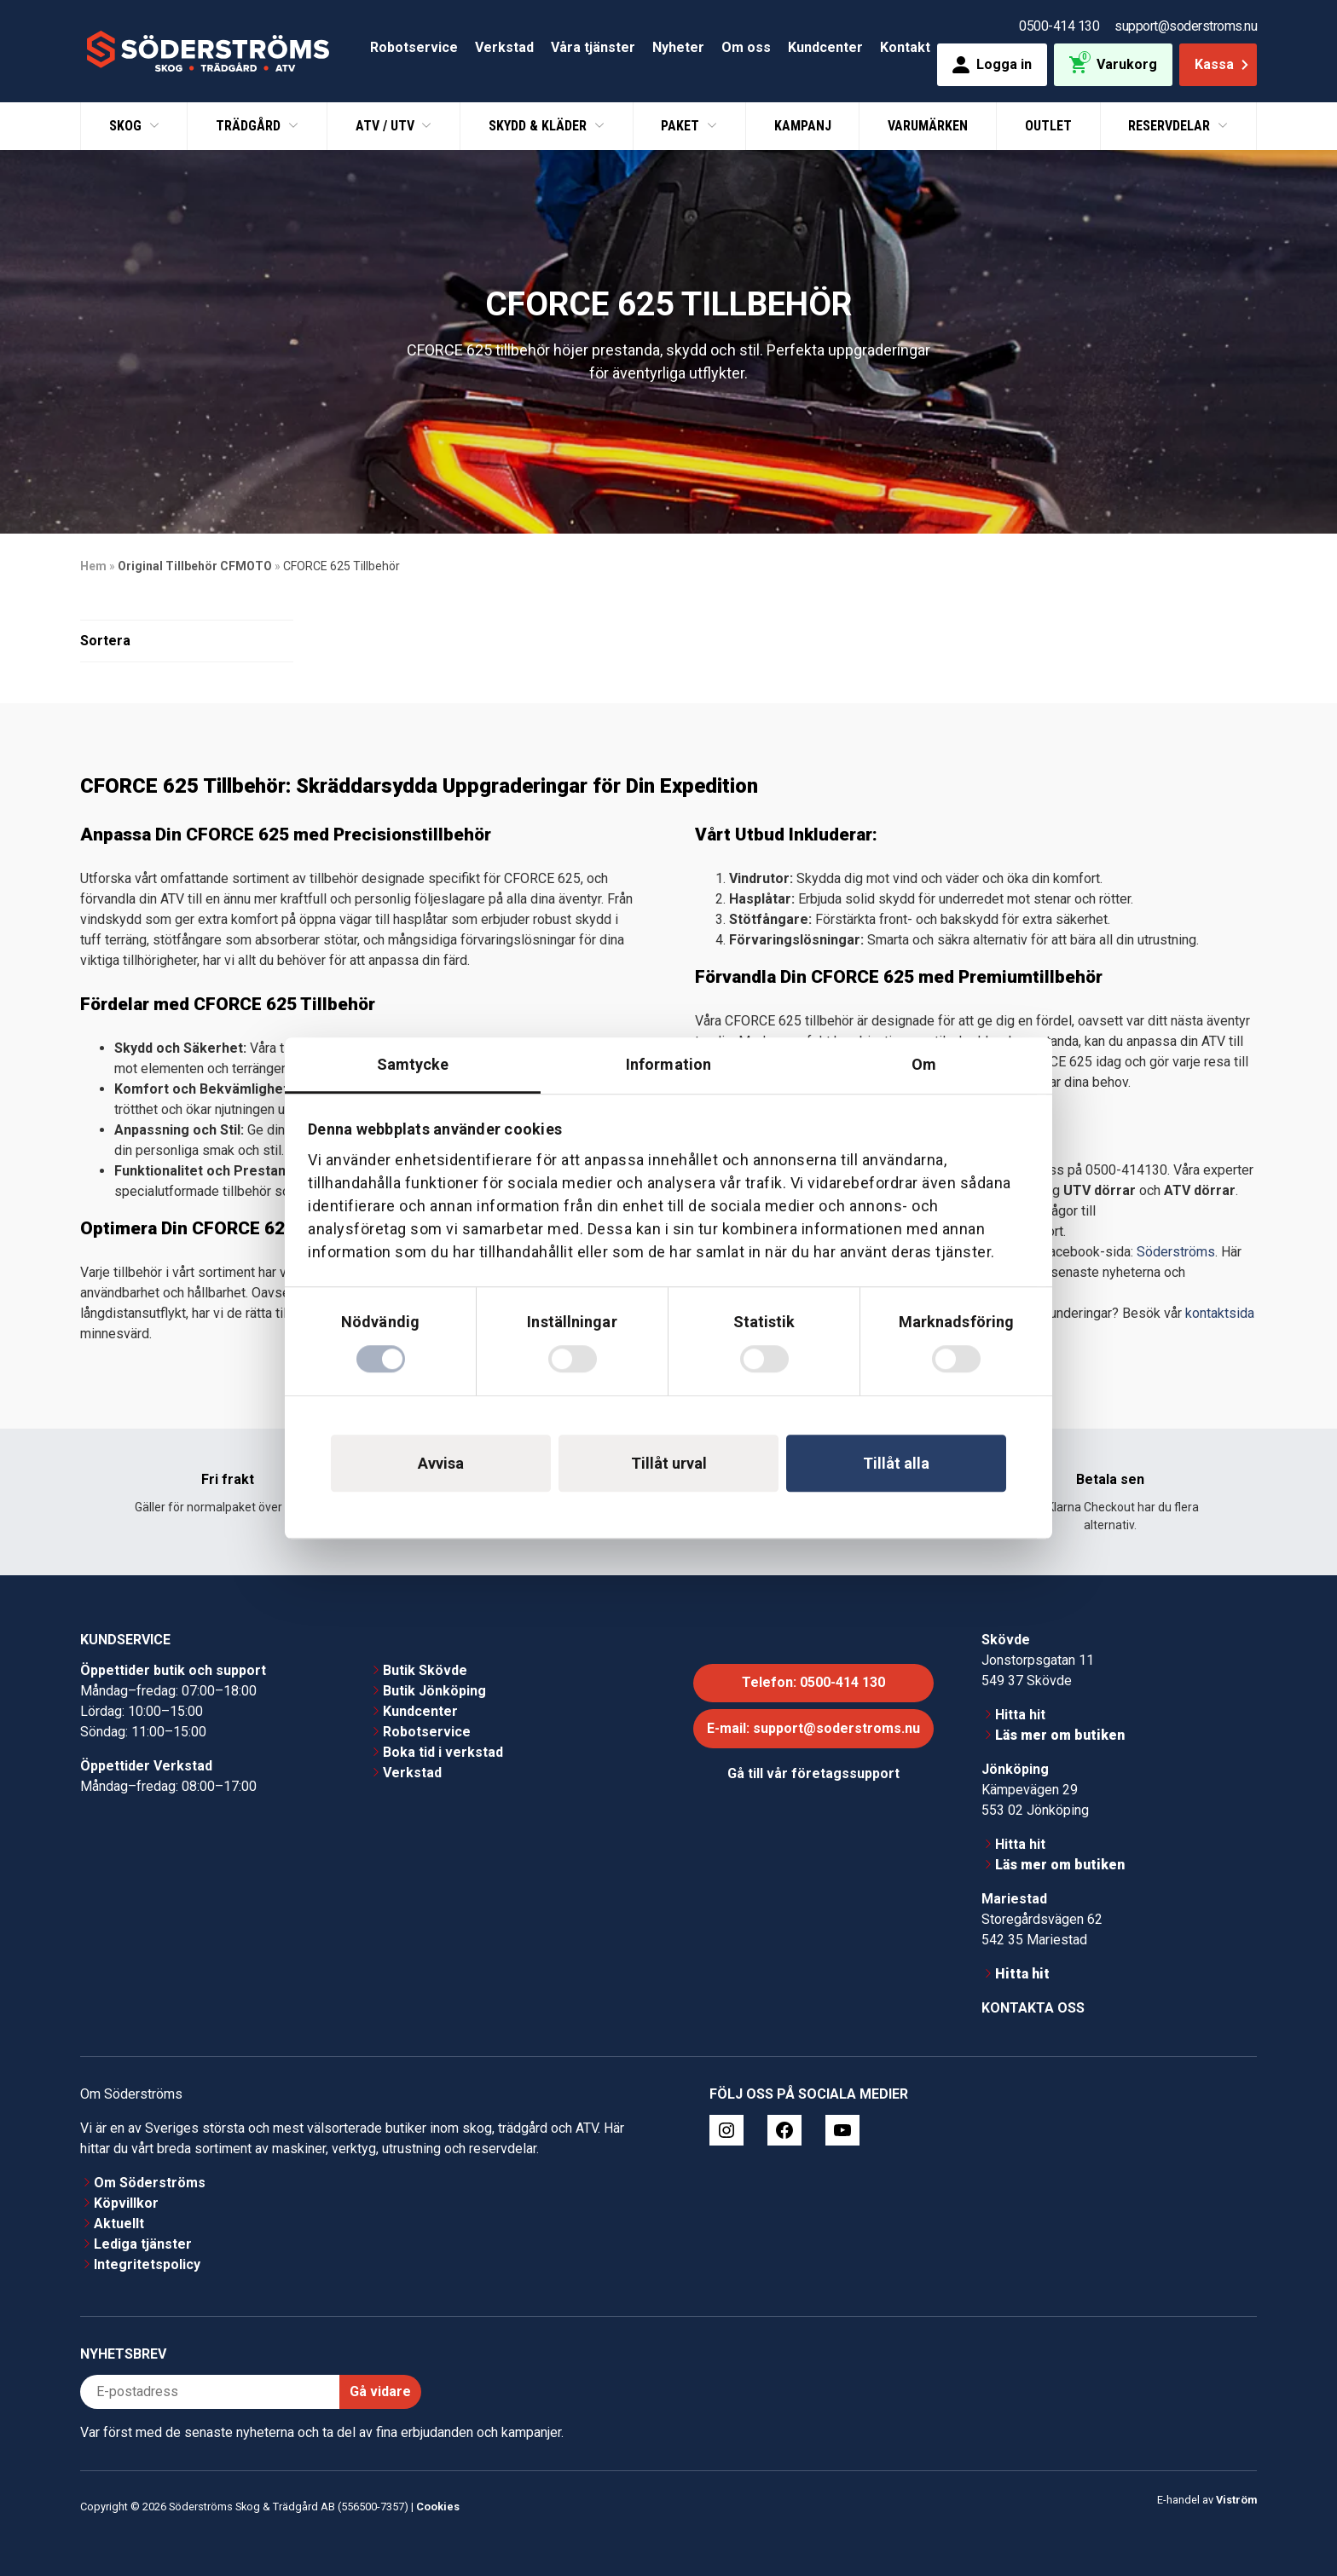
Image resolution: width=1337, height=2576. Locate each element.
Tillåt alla (896, 1463)
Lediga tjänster (143, 2244)
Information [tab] (668, 1064)
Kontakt (905, 47)
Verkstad (504, 47)
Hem (93, 566)
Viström (1236, 2499)
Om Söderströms (149, 2183)
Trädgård (250, 126)
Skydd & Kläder (539, 126)
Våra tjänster (593, 47)
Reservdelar (1170, 126)
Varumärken (928, 126)
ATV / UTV (387, 126)
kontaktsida (1219, 1313)
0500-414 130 (1059, 26)
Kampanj (802, 126)
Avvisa (441, 1463)
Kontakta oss (1033, 2008)
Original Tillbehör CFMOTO (195, 566)
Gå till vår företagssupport (813, 1773)
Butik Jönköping (434, 1691)
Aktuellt (119, 2223)
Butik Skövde (425, 1670)
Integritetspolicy (147, 2264)
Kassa (1223, 64)
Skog (127, 126)
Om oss (746, 47)
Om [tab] (924, 1064)
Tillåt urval (669, 1463)
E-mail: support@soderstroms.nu (813, 1728)
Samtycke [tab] (413, 1064)
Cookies (438, 2506)
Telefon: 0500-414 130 (813, 1682)
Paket (682, 126)
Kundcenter (825, 47)
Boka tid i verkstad (443, 1752)
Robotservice (414, 47)
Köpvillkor (126, 2203)
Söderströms (1176, 1252)
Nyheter (678, 47)
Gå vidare (380, 2391)
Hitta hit (1020, 1715)
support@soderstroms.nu (1185, 26)
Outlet (1048, 126)
